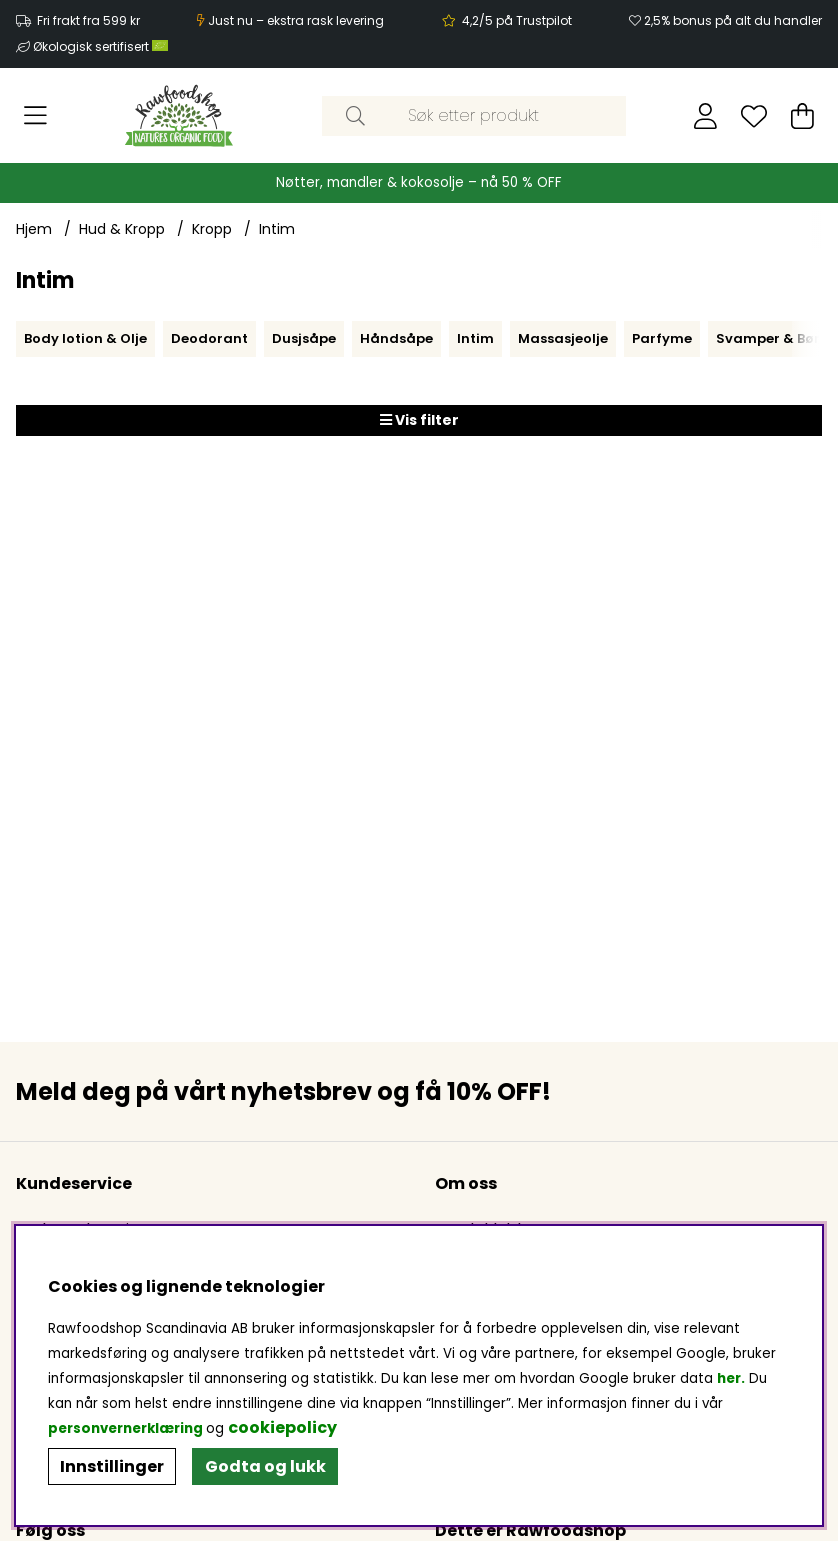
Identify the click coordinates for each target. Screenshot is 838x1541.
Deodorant (209, 338)
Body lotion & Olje (85, 338)
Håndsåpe (396, 338)
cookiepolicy (282, 1427)
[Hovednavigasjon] (35, 116)
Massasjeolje (563, 338)
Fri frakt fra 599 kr (88, 20)
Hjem (34, 229)
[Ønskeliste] (754, 116)
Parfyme (662, 338)
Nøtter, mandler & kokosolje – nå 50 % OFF (419, 182)
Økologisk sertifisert (100, 46)
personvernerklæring (125, 1428)
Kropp (212, 229)
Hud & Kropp (122, 229)
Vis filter (419, 420)
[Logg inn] (705, 116)
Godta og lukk (265, 1466)
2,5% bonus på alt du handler (733, 20)
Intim (277, 229)
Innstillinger (112, 1466)
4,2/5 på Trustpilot (517, 20)
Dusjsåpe (304, 338)
